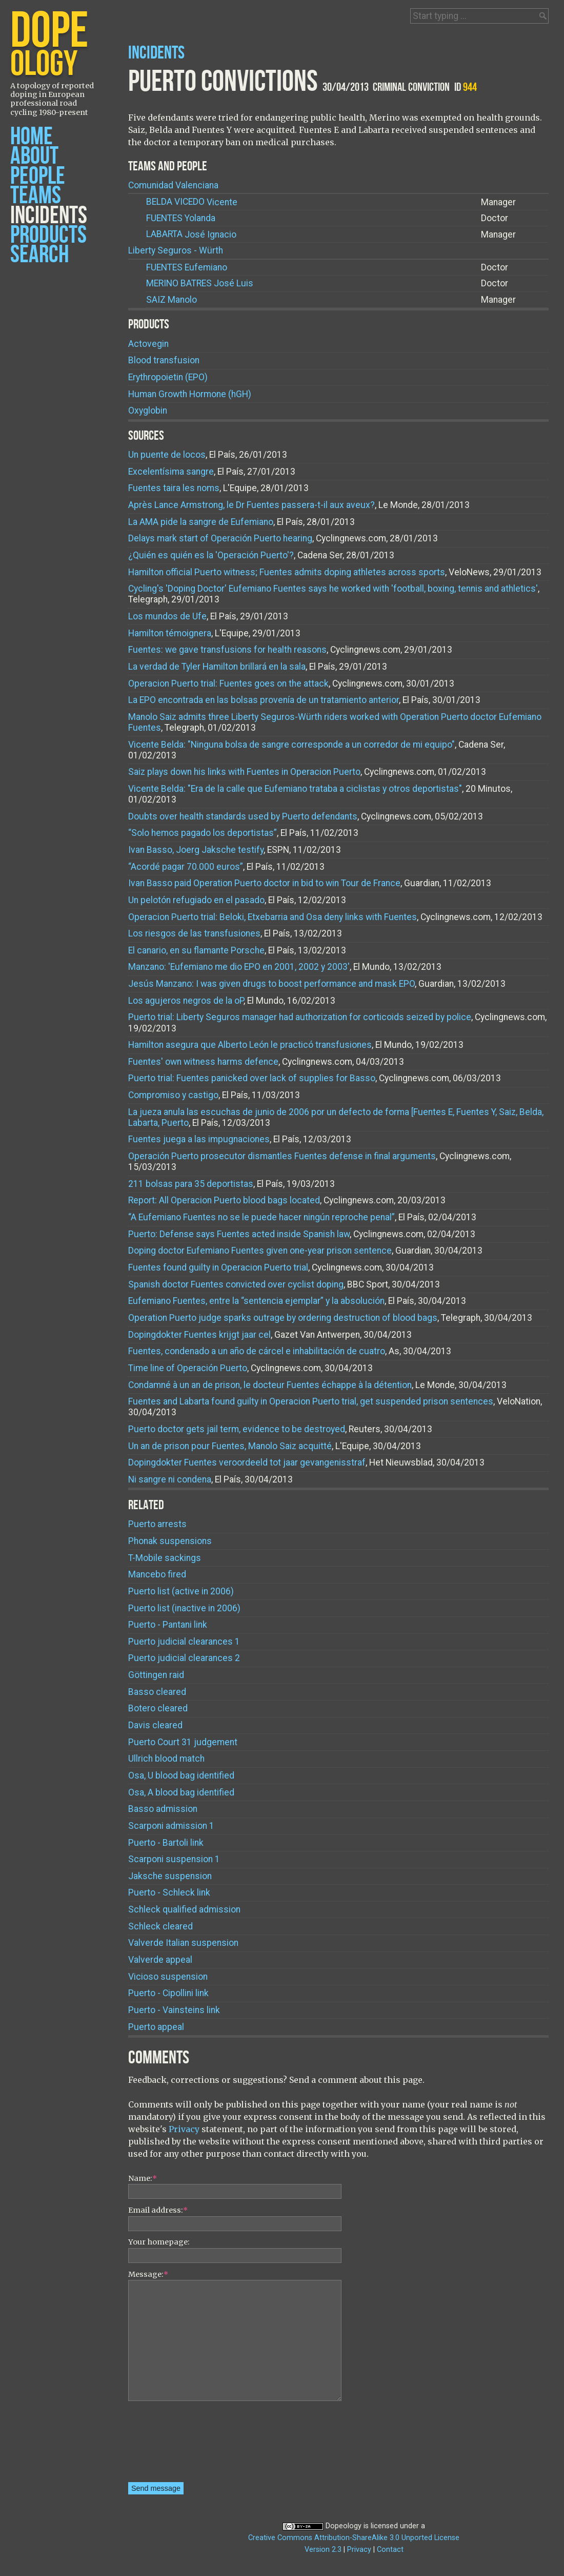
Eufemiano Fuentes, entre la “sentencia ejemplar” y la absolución (256, 1301)
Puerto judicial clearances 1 (184, 1641)
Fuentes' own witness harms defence (203, 1062)
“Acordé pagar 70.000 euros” (185, 867)
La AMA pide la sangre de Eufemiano (200, 522)
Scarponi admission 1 (171, 1826)
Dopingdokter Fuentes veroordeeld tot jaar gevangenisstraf (247, 1462)
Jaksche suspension (170, 1876)
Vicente (191, 202)
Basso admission (162, 1809)
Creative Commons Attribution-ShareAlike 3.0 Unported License (353, 2537)
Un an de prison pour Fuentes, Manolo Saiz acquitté (230, 1446)
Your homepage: (159, 2242)
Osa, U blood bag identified (181, 1775)
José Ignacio (191, 234)
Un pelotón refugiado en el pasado (196, 900)
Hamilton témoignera (169, 633)
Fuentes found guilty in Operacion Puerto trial (218, 1267)
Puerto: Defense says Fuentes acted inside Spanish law (239, 1234)
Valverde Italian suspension (183, 1943)
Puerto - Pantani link (167, 1624)
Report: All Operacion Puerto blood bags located (224, 1200)
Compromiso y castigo (173, 1095)
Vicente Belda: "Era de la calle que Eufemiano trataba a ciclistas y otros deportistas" (295, 789)
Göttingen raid (156, 1675)
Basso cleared (157, 1692)
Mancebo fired (157, 1574)
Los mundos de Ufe (167, 616)
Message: (148, 2274)
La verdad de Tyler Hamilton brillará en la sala (217, 666)
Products (48, 235)
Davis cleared (155, 1725)
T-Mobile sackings (164, 1558)
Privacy (184, 2129)
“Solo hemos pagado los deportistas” (202, 833)
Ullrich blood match (166, 1758)
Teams (35, 195)
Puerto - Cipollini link (168, 1993)
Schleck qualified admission (184, 1909)
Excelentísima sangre (171, 471)
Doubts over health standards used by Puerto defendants (242, 816)
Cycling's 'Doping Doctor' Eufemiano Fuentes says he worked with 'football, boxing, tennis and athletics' (333, 588)
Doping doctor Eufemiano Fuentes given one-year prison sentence (260, 1250)
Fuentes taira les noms (173, 488)
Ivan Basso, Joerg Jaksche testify (196, 850)
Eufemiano (186, 268)
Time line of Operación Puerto (187, 1368)
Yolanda (180, 218)
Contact (390, 2549)
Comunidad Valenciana (173, 185)
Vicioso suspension (168, 1977)
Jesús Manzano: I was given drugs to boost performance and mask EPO (271, 984)
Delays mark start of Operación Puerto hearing (220, 538)
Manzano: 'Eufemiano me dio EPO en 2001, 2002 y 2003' (239, 967)
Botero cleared (158, 1708)
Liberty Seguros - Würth (175, 250)
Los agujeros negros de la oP (186, 1001)
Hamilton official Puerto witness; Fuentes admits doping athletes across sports (286, 572)
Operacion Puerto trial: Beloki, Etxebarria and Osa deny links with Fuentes (272, 917)
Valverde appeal (160, 1960)
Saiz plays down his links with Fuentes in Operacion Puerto (244, 772)
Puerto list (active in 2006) (181, 1591)
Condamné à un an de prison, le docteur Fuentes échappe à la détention (270, 1385)
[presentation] (170, 2445)
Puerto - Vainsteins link (174, 2010)
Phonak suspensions (170, 1541)
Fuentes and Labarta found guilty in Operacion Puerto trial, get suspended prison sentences (310, 1401)
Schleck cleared (160, 1926)
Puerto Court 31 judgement (182, 1742)
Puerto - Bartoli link (166, 1843)
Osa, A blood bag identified (181, 1792)
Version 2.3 (323, 2549)
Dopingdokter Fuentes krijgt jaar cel (199, 1335)
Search (39, 254)
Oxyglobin (147, 410)
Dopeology (343, 2526)
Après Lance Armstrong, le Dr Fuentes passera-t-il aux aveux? (251, 505)
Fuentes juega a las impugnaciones (199, 1139)
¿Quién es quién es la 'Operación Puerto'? (211, 555)
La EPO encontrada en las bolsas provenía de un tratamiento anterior (263, 700)
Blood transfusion (163, 360)
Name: (142, 2178)
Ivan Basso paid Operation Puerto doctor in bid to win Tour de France (264, 883)
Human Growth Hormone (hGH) (189, 394)
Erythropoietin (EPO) (168, 377)
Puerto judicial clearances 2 (184, 1658)
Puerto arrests (157, 1524)
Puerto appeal (156, 2027)
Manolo (171, 300)
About (34, 156)
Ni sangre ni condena (169, 1479)
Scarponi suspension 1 (174, 1859)
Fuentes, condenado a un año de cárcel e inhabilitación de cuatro (256, 1351)
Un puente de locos (167, 455)
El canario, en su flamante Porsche (196, 950)
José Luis (199, 283)
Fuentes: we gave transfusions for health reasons (227, 650)
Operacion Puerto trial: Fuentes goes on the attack (228, 683)
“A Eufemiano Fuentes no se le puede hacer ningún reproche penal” (261, 1217)
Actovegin (148, 344)
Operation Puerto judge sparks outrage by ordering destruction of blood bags (282, 1318)
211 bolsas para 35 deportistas (190, 1184)
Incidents (48, 215)
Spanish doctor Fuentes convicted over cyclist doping (236, 1284)
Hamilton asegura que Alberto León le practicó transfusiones (250, 1045)
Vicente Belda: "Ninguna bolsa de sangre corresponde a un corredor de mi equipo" (291, 744)
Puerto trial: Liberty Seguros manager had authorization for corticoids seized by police (299, 1017)
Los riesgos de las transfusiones (194, 933)
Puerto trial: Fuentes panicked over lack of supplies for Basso (251, 1078)
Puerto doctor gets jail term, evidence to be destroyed (236, 1429)
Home (31, 136)
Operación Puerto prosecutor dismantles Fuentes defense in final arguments (282, 1156)
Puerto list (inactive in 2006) (184, 1608)
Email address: (158, 2210)
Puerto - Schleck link (169, 1892)
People (37, 176)
